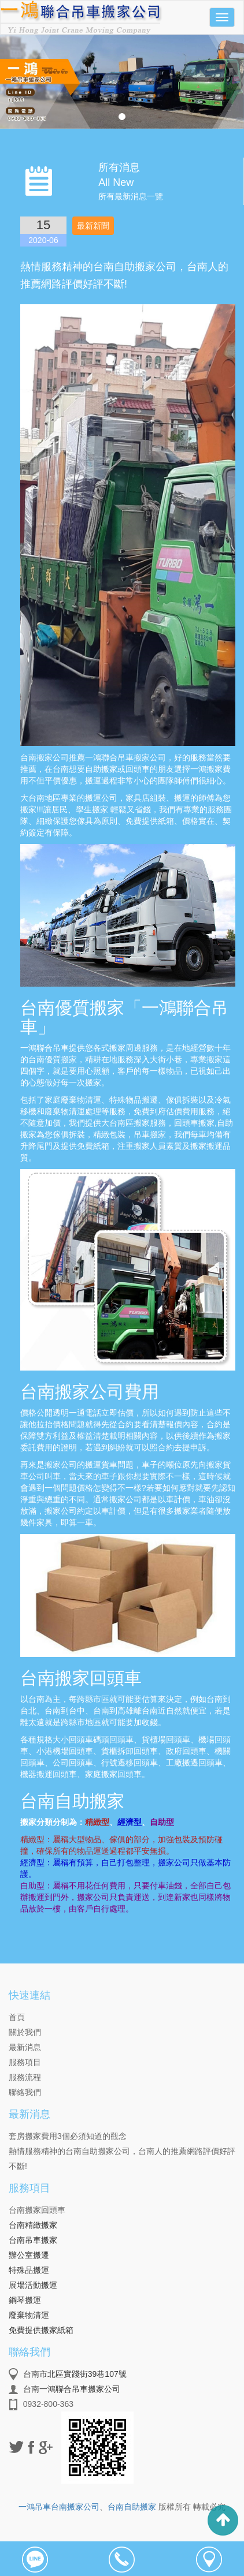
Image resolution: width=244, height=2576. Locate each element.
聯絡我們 (25, 2092)
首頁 (17, 2017)
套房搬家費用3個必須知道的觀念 (68, 2136)
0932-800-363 (48, 2404)
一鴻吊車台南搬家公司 (59, 2506)
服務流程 (25, 2077)
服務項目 (25, 2062)
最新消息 (25, 2047)
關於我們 (25, 2032)
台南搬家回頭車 (37, 2210)
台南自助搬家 (132, 2506)
